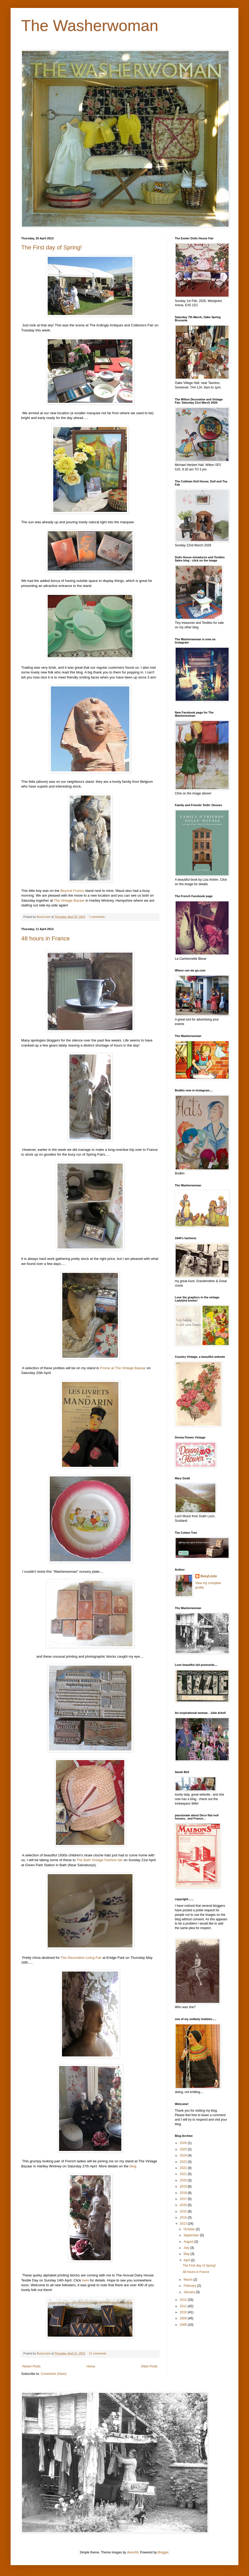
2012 (184, 2300)
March (188, 2279)
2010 (184, 2312)
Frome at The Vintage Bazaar (123, 1368)
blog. (133, 2166)
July (187, 2248)
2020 (184, 2180)
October (190, 2229)
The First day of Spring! (51, 247)
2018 (184, 2193)
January (190, 2292)
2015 (184, 2211)
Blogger (163, 2552)
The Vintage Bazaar (69, 900)
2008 (184, 2325)
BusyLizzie (209, 1576)
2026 (184, 2143)
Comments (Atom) (53, 2374)
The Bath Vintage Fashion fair (100, 1860)
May (187, 2254)
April (187, 2260)
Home (91, 2366)
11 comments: (98, 2353)
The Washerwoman (89, 25)
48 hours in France (45, 938)
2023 (184, 2162)
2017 (184, 2199)
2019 (184, 2186)
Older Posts (149, 2366)
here (85, 2280)
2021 (184, 2174)
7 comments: (97, 916)
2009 (184, 2318)
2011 (184, 2306)
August (189, 2242)
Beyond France (71, 891)
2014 (184, 2217)
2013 (184, 2223)
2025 (184, 2149)
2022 (184, 2168)
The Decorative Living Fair (81, 1958)
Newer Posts (32, 2366)
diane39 (132, 2552)
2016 (184, 2205)
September (192, 2235)
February (190, 2286)
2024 (184, 2155)
